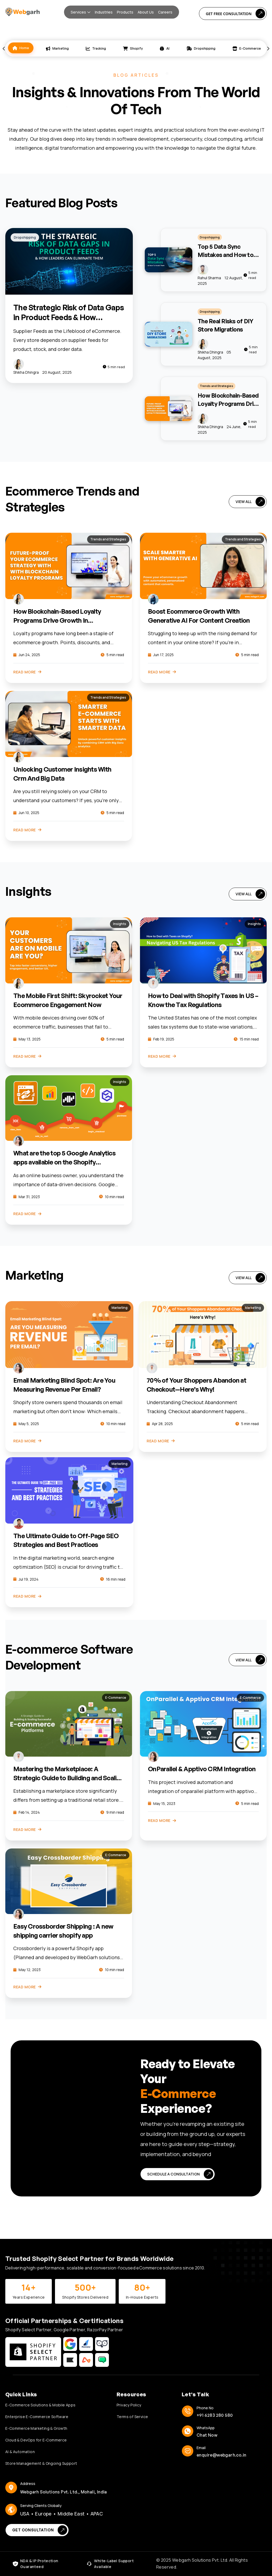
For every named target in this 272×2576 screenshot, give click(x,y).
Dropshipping (200, 48)
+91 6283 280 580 (215, 2415)
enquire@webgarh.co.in (221, 2455)
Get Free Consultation (235, 13)
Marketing (57, 48)
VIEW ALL (250, 501)
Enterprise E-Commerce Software (36, 2416)
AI (164, 48)
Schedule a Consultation (180, 2174)
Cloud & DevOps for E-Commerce (36, 2439)
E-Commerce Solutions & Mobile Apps (40, 2404)
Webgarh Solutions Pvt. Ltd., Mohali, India (63, 2492)
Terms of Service (132, 2416)
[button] (81, 12)
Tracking (96, 48)
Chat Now (207, 2435)
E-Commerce (246, 48)
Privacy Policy (129, 2404)
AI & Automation (20, 2451)
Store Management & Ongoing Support (41, 2463)
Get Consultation (39, 2530)
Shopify (133, 48)
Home (20, 48)
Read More (27, 671)
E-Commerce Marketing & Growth (36, 2428)
